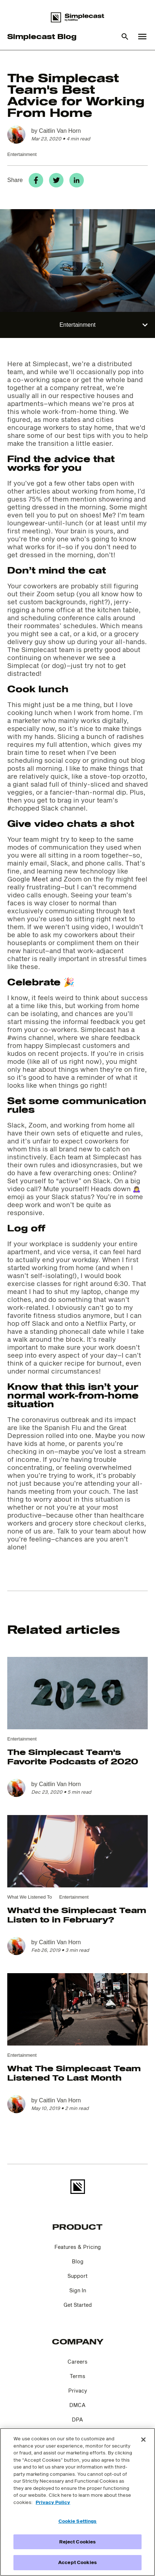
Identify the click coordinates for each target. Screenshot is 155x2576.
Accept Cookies (77, 2562)
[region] (77, 2502)
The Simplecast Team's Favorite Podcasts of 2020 (72, 1756)
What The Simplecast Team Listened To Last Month (74, 2072)
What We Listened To (29, 1897)
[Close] (143, 2440)
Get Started (78, 2305)
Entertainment (22, 154)
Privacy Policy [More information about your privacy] (53, 2502)
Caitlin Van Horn (60, 131)
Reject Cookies (77, 2542)
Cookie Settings (77, 2521)
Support (77, 2276)
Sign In (77, 2290)
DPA (77, 2419)
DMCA (77, 2405)
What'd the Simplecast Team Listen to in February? (76, 1914)
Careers (77, 2362)
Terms (77, 2376)
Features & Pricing (77, 2247)
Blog (77, 2261)
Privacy (77, 2390)
